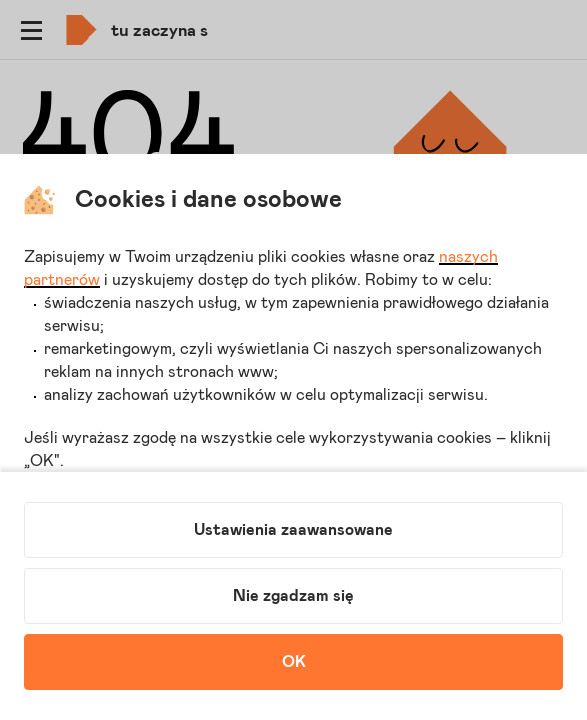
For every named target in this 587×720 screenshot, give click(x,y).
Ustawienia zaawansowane (293, 530)
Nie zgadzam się (293, 596)
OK (294, 662)
